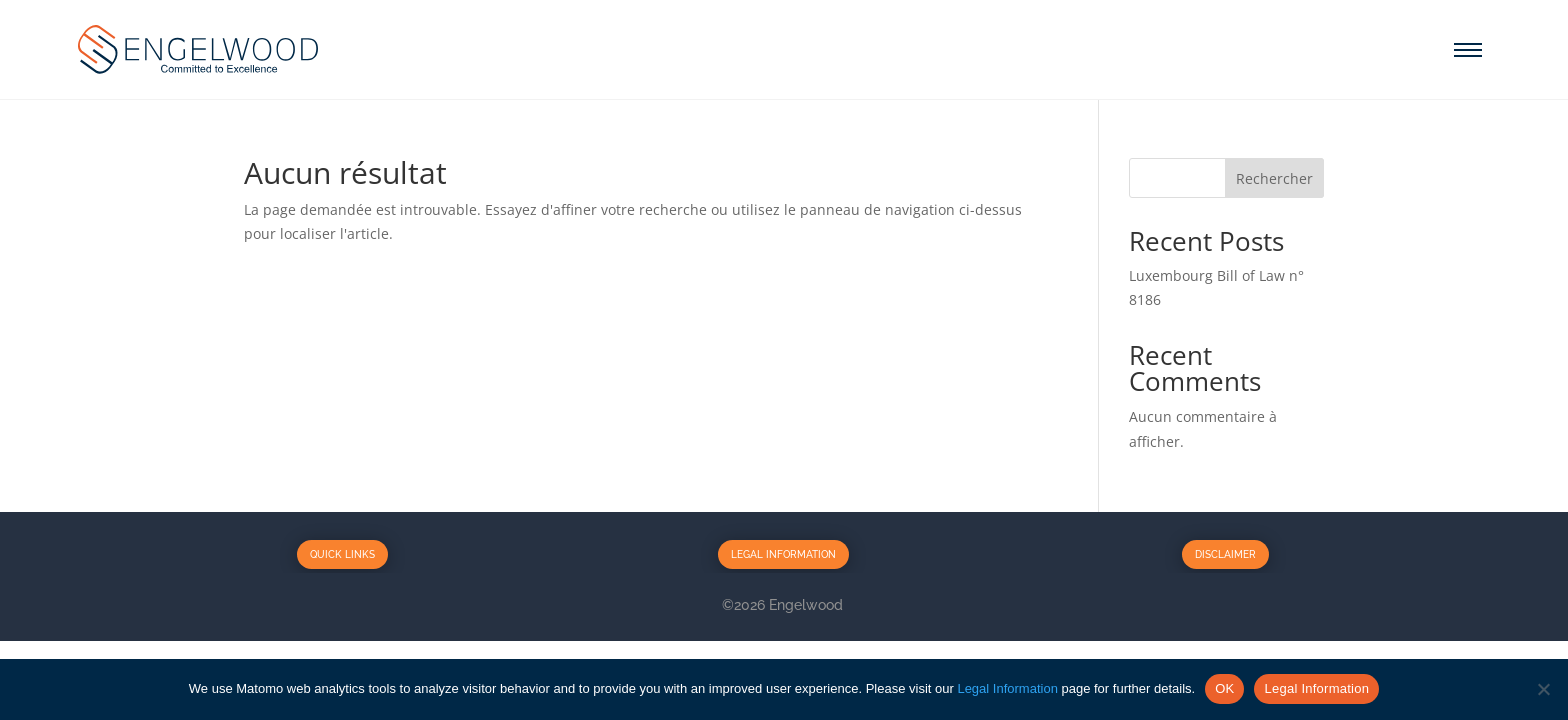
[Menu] (1468, 50)
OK (1224, 688)
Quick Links (342, 554)
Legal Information (783, 554)
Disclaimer (1225, 554)
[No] (1543, 689)
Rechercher (1274, 178)
